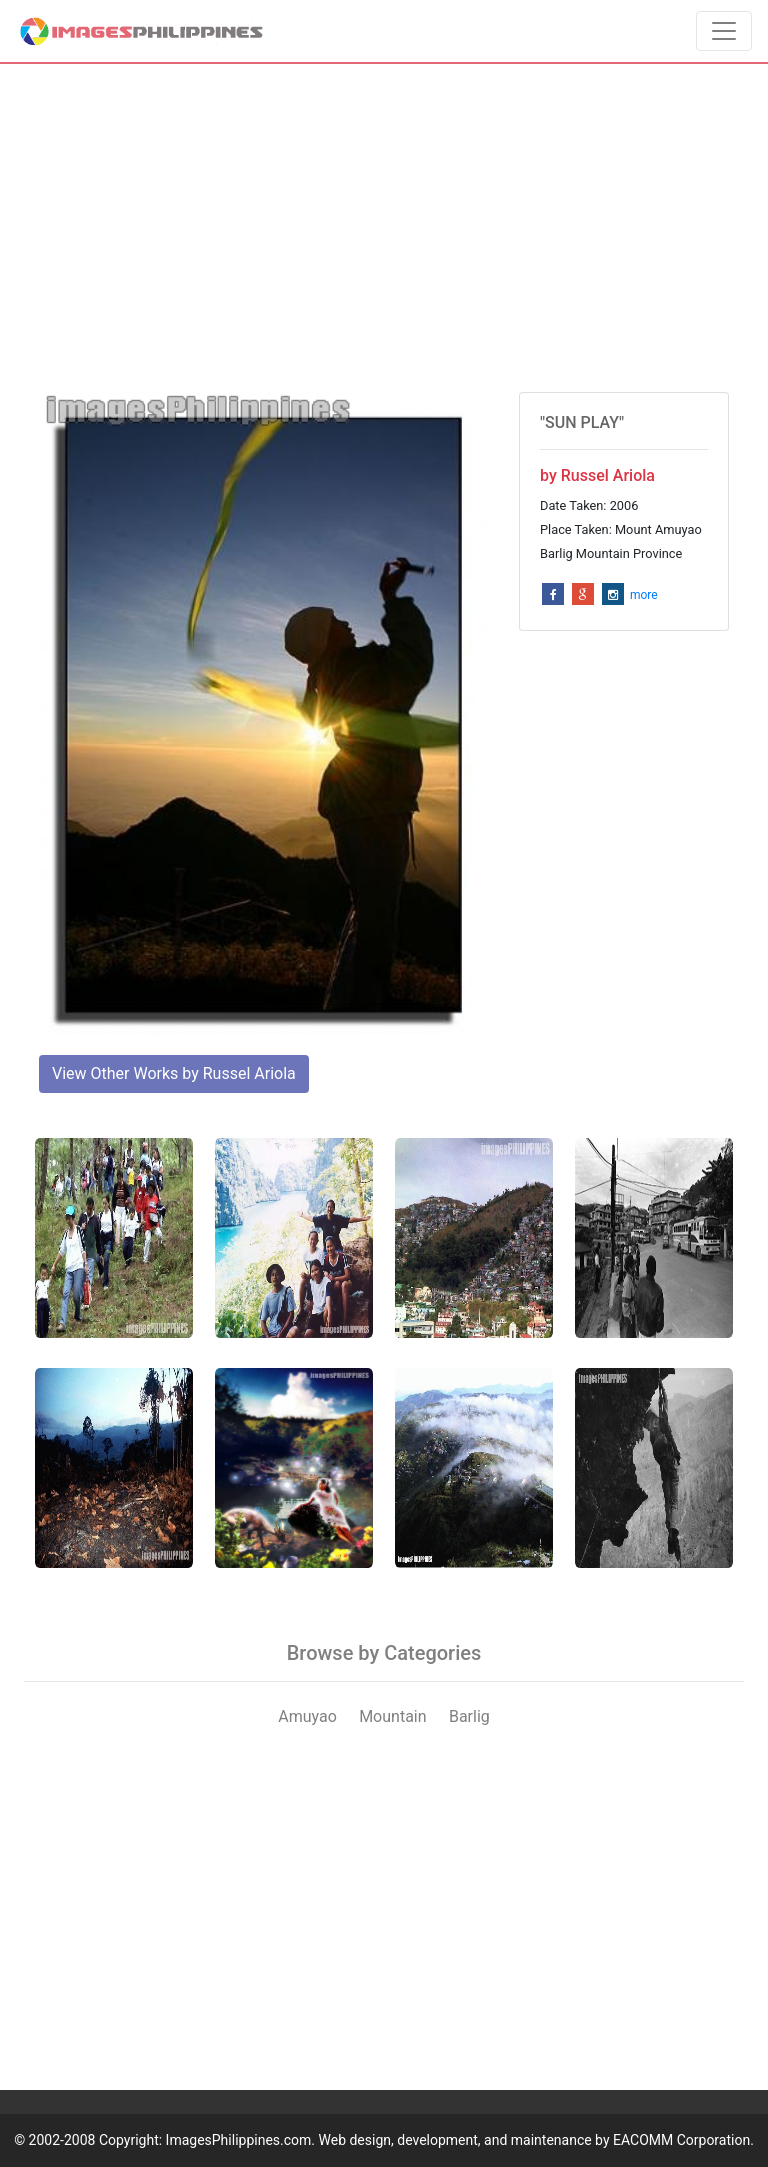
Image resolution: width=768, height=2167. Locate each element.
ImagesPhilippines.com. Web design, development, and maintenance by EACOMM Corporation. (460, 2140)
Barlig (469, 1716)
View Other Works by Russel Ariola (174, 1073)
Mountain (392, 1716)
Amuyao (307, 1716)
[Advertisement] (384, 228)
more (644, 595)
